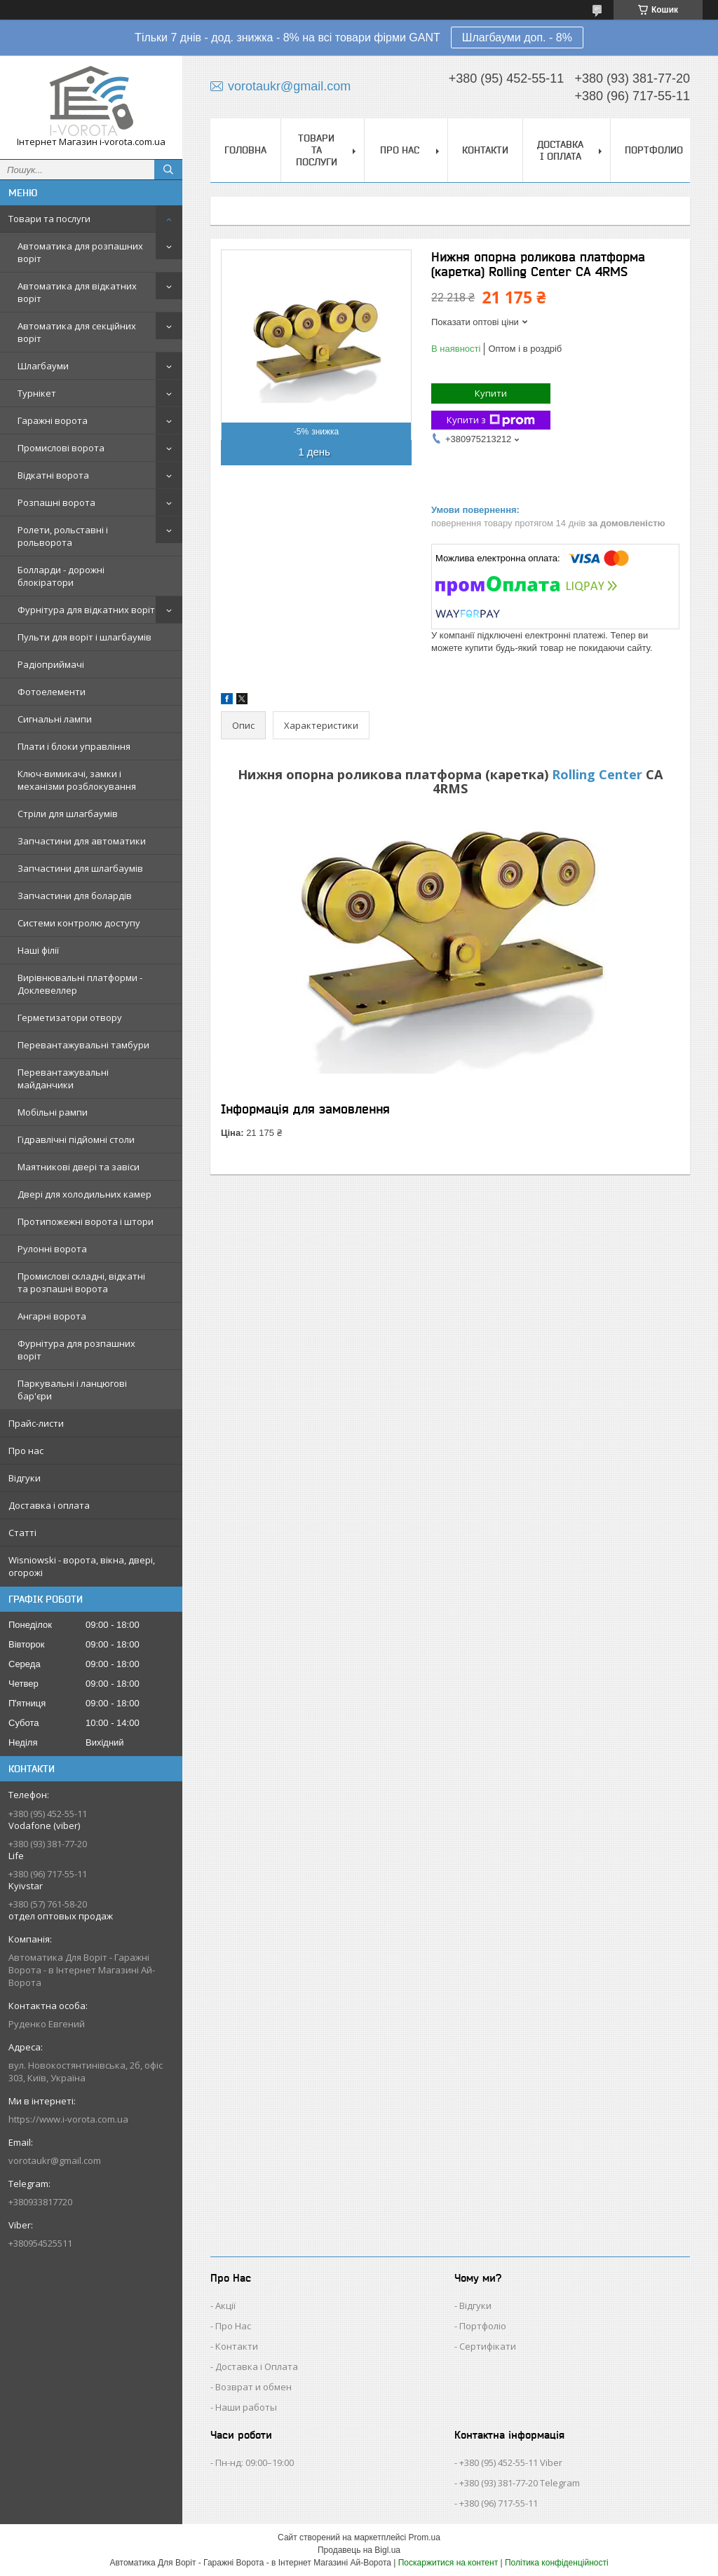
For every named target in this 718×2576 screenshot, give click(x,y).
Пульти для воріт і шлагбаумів (84, 637)
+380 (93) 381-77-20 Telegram (519, 2482)
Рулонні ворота (52, 1248)
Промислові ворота (61, 447)
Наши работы (246, 2407)
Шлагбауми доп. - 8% (517, 37)
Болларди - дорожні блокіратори (61, 576)
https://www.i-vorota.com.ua (68, 2119)
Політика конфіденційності (557, 2563)
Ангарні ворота (52, 1316)
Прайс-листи (36, 1423)
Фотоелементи (52, 691)
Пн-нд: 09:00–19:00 (254, 2462)
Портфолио (654, 150)
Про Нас (233, 2326)
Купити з (491, 420)
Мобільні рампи (53, 1112)
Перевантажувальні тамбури (83, 1045)
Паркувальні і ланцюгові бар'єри (72, 1389)
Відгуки (24, 1478)
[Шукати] (168, 169)
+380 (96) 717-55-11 (498, 2503)
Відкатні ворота (53, 475)
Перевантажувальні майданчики (63, 1078)
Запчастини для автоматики (82, 841)
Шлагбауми (43, 365)
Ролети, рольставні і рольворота (63, 536)
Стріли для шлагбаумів (68, 813)
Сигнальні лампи (55, 719)
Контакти (485, 150)
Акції (225, 2305)
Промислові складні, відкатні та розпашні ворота (81, 1282)
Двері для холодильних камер (84, 1194)
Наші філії (38, 950)
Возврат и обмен (253, 2386)
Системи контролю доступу (79, 923)
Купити (491, 393)
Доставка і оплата (49, 1505)
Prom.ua (424, 2537)
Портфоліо (482, 2326)
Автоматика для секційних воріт (77, 332)
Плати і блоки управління (74, 746)
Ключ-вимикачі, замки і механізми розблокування (77, 780)
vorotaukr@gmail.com (54, 2160)
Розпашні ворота (56, 502)
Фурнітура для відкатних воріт (86, 609)
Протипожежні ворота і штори (86, 1221)
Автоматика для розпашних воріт (80, 252)
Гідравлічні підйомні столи (76, 1139)
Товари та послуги (49, 218)
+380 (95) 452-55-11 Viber (510, 2462)
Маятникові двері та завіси (79, 1166)
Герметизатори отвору (70, 1017)
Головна (245, 150)
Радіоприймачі (51, 664)
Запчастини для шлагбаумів (80, 868)
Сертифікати (487, 2346)
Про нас (25, 1450)
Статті (22, 1532)
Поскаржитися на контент (448, 2563)
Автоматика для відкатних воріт (77, 292)
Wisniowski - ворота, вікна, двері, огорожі (81, 1566)
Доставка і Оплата (256, 2366)
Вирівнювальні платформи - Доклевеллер (80, 983)
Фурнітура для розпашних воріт (76, 1349)
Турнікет (37, 393)
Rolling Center (597, 774)
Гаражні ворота (53, 420)
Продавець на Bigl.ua (359, 2550)
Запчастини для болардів (75, 895)
